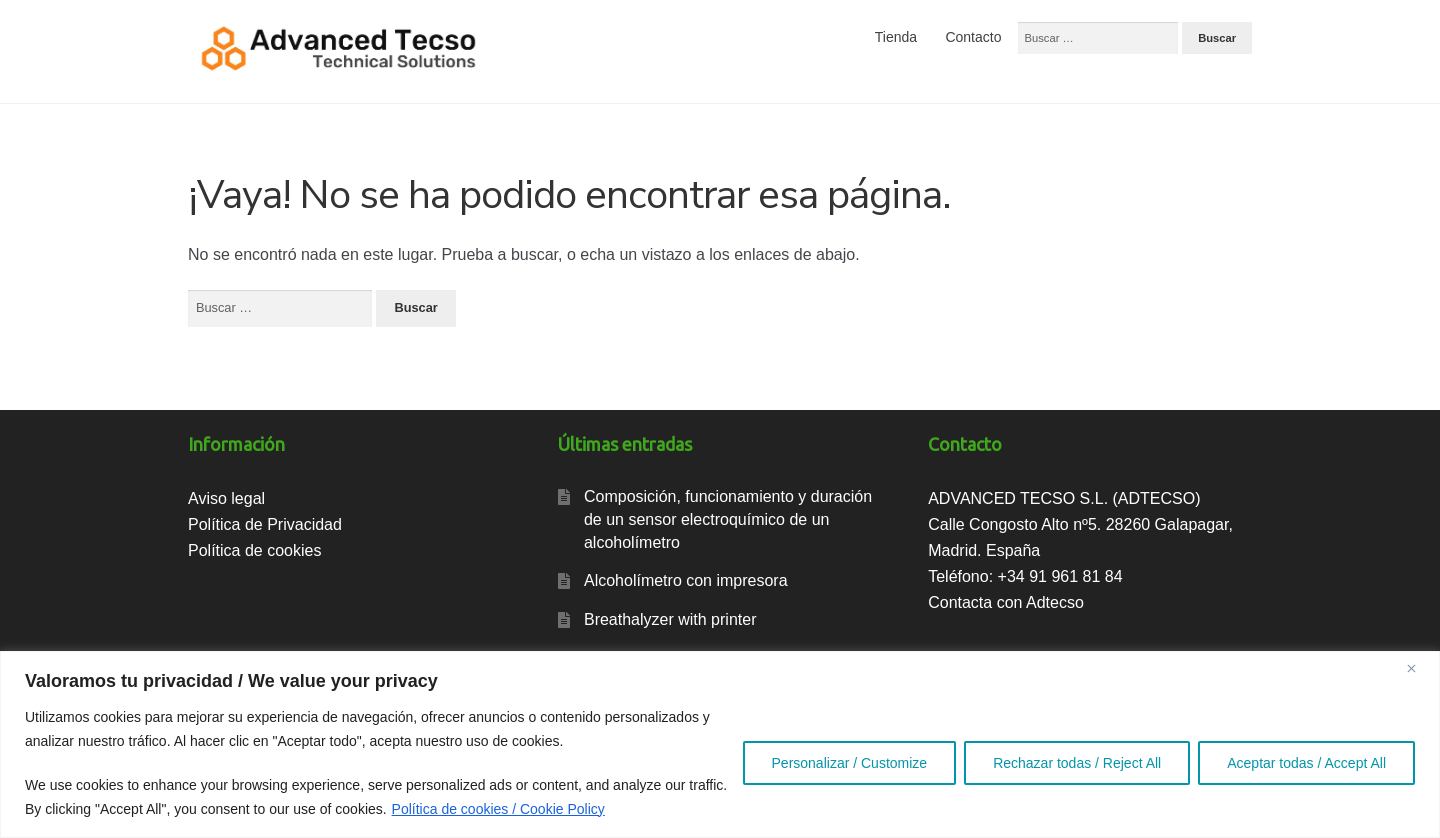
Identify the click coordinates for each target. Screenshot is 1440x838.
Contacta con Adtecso (1006, 602)
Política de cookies (254, 550)
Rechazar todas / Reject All (1077, 763)
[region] (720, 744)
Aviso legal (226, 498)
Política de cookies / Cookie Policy (498, 809)
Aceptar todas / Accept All (1306, 763)
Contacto (973, 37)
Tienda (896, 37)
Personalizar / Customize (850, 763)
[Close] (1419, 668)
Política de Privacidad (265, 524)
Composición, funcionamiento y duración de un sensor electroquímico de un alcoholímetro (728, 519)
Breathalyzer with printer (670, 619)
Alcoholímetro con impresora (686, 580)
